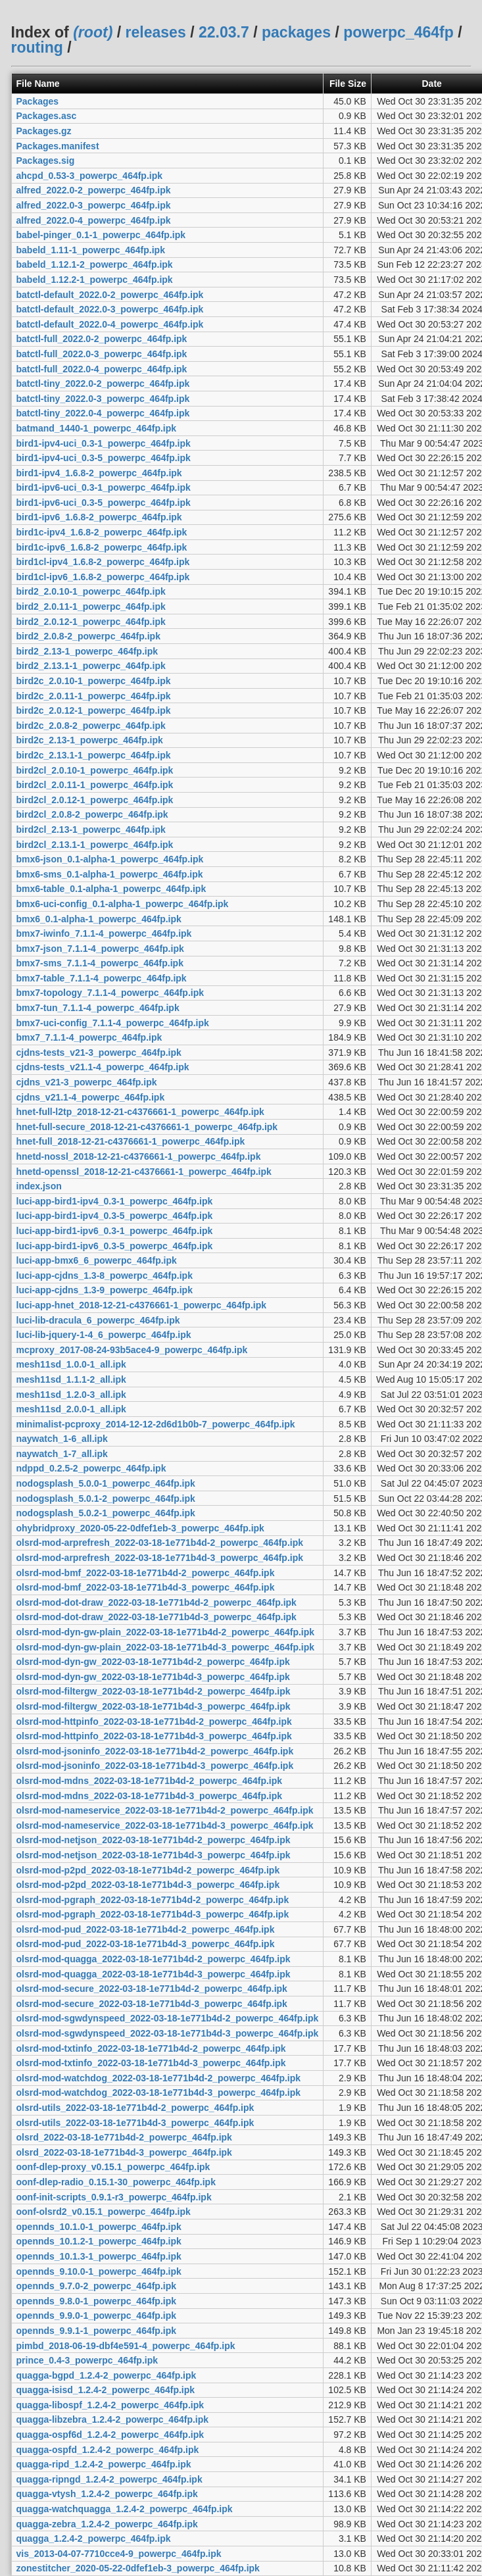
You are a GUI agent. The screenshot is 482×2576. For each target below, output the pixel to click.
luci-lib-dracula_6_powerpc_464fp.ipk (98, 1320)
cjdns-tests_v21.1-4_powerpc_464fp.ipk (102, 1067)
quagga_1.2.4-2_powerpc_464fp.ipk (93, 2538)
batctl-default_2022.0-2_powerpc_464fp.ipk (110, 294)
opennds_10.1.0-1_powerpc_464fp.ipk (98, 2226)
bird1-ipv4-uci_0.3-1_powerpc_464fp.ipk (103, 443)
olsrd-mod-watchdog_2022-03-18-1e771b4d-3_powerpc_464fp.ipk (158, 2092)
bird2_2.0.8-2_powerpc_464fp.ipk (88, 636)
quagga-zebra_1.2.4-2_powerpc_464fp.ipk (107, 2524)
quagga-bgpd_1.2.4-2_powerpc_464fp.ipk (106, 2375)
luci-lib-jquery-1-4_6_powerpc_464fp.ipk (103, 1334)
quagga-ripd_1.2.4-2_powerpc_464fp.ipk (103, 2464)
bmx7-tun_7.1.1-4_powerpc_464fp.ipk (98, 1008)
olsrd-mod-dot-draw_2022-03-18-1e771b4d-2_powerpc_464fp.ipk (156, 1602)
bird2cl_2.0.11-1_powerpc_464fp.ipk (95, 785)
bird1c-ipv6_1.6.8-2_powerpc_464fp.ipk (101, 547)
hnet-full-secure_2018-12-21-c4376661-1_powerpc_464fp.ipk (147, 1127)
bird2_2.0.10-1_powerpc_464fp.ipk (91, 591)
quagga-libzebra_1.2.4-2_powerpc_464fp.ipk (112, 2419)
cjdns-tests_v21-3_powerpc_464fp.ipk (98, 1052)
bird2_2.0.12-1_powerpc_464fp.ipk (91, 621)
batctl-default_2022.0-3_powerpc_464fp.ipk (110, 309)
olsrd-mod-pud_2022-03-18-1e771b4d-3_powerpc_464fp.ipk (145, 1944)
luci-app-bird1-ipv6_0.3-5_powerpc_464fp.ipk (114, 1246)
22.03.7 (224, 32)
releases (156, 32)
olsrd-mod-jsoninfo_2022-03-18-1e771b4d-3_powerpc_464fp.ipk (155, 1765)
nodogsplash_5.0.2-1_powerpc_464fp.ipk (105, 1513)
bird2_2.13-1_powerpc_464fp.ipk (87, 651)
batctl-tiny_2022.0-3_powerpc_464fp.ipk (103, 398)
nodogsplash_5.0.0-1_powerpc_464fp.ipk (105, 1483)
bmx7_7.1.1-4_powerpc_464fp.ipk (89, 1037)
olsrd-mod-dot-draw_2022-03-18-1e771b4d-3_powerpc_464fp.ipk (156, 1617)
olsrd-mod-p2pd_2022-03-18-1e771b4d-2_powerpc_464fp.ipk (148, 1870)
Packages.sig (45, 160)
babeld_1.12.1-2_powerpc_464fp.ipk (94, 264)
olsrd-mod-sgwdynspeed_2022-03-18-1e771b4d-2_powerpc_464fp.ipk (167, 2018)
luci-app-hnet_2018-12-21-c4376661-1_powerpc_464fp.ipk (141, 1305)
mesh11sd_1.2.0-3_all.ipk (71, 1394)
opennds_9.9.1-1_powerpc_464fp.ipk (96, 2330)
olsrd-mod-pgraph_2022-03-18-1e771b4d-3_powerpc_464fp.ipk (152, 1914)
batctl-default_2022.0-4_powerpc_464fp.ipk (110, 324)
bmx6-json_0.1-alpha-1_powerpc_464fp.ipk (110, 859)
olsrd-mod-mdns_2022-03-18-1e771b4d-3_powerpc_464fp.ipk (149, 1796)
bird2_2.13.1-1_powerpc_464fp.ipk (91, 665)
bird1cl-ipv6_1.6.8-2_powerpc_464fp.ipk (103, 577)
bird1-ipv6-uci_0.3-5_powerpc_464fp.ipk (103, 502)
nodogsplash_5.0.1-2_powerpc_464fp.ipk (105, 1498)
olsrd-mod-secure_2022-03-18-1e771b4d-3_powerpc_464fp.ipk (151, 2003)
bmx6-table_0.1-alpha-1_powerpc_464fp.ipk (111, 888)
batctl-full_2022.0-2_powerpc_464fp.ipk (101, 339)
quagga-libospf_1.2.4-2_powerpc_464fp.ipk (110, 2405)
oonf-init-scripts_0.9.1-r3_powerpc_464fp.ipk (114, 2197)
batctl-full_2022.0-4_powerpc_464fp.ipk (101, 369)
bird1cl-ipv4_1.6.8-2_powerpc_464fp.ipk (103, 562)
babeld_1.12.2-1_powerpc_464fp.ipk (94, 279)
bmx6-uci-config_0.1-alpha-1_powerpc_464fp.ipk (122, 904)
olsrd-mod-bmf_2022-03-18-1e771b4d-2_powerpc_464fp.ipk (145, 1573)
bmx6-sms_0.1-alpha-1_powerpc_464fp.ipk (109, 874)
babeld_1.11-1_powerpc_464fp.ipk (90, 250)
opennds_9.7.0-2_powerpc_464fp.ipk (96, 2286)
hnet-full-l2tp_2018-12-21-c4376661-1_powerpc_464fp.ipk (140, 1111)
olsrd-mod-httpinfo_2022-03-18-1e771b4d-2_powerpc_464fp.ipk (154, 1721)
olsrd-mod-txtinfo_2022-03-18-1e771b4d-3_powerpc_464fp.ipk (151, 2063)
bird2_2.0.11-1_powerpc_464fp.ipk (91, 606)
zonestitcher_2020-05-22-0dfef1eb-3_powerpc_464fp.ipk (138, 2568)
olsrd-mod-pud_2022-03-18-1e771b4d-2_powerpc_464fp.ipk (145, 1929)
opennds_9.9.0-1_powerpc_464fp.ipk (96, 2315)
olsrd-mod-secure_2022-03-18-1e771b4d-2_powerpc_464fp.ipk (151, 1988)
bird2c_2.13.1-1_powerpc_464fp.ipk (93, 755)
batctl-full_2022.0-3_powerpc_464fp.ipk (101, 354)
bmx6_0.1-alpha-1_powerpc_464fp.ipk (98, 919)
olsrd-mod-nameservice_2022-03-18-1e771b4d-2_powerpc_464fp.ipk (165, 1810)
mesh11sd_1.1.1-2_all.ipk (71, 1379)
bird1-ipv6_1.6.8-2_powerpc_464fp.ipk (99, 517)
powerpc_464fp (398, 32)
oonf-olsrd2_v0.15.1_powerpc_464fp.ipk (103, 2211)
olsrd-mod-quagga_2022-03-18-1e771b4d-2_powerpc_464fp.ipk (153, 1959)
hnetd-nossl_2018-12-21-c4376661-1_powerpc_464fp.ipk (138, 1156)
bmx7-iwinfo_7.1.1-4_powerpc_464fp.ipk (104, 933)
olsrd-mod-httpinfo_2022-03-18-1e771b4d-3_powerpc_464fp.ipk (154, 1736)
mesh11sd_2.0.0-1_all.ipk (71, 1409)
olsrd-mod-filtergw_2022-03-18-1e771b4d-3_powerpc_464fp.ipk (153, 1706)
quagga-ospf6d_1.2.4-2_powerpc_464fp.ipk (110, 2434)
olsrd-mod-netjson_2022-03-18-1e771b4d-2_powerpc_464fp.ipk (153, 1840)
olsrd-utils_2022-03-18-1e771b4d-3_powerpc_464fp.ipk (135, 2123)
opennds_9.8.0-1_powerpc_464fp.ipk (96, 2301)
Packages (37, 101)
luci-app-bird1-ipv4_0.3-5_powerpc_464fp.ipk (114, 1215)
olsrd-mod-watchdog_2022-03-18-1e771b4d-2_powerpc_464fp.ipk (158, 2078)
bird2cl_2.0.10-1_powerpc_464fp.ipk (95, 770)
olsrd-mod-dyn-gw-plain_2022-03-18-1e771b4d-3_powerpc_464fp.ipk (165, 1647)
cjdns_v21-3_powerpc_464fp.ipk (86, 1082)
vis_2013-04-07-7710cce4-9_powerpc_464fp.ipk (119, 2553)
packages (296, 32)
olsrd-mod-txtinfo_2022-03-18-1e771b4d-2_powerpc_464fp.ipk (151, 2048)
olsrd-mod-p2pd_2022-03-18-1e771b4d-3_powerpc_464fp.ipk (148, 1884)
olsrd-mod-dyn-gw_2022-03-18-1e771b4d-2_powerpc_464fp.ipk (153, 1661)
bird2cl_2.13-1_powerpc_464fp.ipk (91, 829)
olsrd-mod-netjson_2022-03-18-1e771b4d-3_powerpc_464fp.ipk (153, 1855)
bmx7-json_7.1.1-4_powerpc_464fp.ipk (100, 948)
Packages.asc (46, 116)
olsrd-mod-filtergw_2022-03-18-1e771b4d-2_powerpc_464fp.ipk (153, 1691)
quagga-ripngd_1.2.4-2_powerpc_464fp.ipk (109, 2479)
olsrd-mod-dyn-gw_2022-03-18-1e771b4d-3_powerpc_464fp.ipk (153, 1677)
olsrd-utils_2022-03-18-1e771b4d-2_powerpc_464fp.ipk (135, 2107)
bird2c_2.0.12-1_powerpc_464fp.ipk (93, 710)
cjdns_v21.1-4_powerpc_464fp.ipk (90, 1097)
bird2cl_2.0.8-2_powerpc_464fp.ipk (92, 814)
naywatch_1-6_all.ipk (62, 1438)
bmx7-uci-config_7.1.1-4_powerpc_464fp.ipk (112, 1023)
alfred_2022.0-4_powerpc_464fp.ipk (93, 220)
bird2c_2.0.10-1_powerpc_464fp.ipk (93, 681)
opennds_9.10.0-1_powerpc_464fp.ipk (98, 2271)
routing (37, 47)
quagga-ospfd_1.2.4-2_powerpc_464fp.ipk (107, 2449)
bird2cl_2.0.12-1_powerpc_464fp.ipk (95, 800)
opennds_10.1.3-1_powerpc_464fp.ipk (98, 2256)
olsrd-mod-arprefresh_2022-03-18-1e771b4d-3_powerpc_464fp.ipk (160, 1557)
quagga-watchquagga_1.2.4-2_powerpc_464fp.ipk (124, 2509)
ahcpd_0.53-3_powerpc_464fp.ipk (89, 175)
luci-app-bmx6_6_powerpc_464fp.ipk (96, 1260)
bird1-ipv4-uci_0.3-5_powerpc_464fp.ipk (103, 458)
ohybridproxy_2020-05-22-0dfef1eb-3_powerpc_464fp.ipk (140, 1528)
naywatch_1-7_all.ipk (62, 1454)
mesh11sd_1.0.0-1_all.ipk (71, 1364)
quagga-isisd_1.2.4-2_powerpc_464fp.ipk (105, 2390)
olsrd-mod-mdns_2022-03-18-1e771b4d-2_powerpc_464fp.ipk (149, 1780)
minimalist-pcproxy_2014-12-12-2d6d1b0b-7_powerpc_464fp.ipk (155, 1424)
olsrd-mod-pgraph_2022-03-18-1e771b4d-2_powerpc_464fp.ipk (152, 1900)
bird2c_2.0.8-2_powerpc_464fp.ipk (91, 725)
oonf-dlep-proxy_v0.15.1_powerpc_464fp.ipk (113, 2167)
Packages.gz (44, 131)
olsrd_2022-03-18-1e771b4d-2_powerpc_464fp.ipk (124, 2137)
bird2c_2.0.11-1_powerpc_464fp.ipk (93, 696)
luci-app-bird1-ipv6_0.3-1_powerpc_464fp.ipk (114, 1231)
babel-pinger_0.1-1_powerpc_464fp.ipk (101, 235)
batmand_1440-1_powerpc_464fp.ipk (96, 428)
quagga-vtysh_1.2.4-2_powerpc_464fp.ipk (107, 2494)
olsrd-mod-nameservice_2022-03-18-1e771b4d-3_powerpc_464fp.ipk (165, 1825)
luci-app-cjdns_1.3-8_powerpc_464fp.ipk (104, 1275)
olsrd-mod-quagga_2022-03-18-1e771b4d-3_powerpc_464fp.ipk (153, 1974)
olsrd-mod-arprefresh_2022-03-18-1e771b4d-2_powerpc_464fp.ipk (160, 1542)
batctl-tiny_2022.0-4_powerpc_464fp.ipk (103, 413)
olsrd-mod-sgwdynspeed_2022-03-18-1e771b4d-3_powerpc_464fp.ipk (167, 2033)
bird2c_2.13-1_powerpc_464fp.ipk (89, 740)
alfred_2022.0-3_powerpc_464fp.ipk (93, 205)
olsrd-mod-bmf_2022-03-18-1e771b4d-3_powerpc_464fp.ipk (145, 1587)
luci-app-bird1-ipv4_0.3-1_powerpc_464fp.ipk (114, 1201)
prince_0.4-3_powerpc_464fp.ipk (87, 2360)
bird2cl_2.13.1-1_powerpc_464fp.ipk (95, 844)
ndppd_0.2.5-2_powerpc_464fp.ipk (91, 1468)
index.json (39, 1186)
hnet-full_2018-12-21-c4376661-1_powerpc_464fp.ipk (130, 1141)
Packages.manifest (57, 146)
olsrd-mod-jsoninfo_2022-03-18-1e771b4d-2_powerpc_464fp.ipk (155, 1751)
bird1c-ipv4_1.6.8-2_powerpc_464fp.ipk (101, 532)
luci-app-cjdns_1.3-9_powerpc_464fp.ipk (104, 1290)
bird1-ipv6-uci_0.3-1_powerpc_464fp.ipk (103, 487)
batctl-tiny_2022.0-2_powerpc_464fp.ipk (103, 383)
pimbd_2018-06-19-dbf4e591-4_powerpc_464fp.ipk (125, 2346)
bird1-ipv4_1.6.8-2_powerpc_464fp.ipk (99, 473)
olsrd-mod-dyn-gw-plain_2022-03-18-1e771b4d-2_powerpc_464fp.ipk (165, 1632)
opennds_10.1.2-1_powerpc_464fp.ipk (98, 2241)
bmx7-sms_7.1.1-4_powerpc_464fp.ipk (99, 963)
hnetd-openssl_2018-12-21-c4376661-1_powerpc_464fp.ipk (144, 1171)
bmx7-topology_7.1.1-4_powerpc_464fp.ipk (110, 992)
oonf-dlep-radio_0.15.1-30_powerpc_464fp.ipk (116, 2182)
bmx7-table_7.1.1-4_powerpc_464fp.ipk (101, 978)
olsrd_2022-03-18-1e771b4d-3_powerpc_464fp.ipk (124, 2152)
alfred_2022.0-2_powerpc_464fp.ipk (93, 190)
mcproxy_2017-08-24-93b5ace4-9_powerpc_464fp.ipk (132, 1350)
